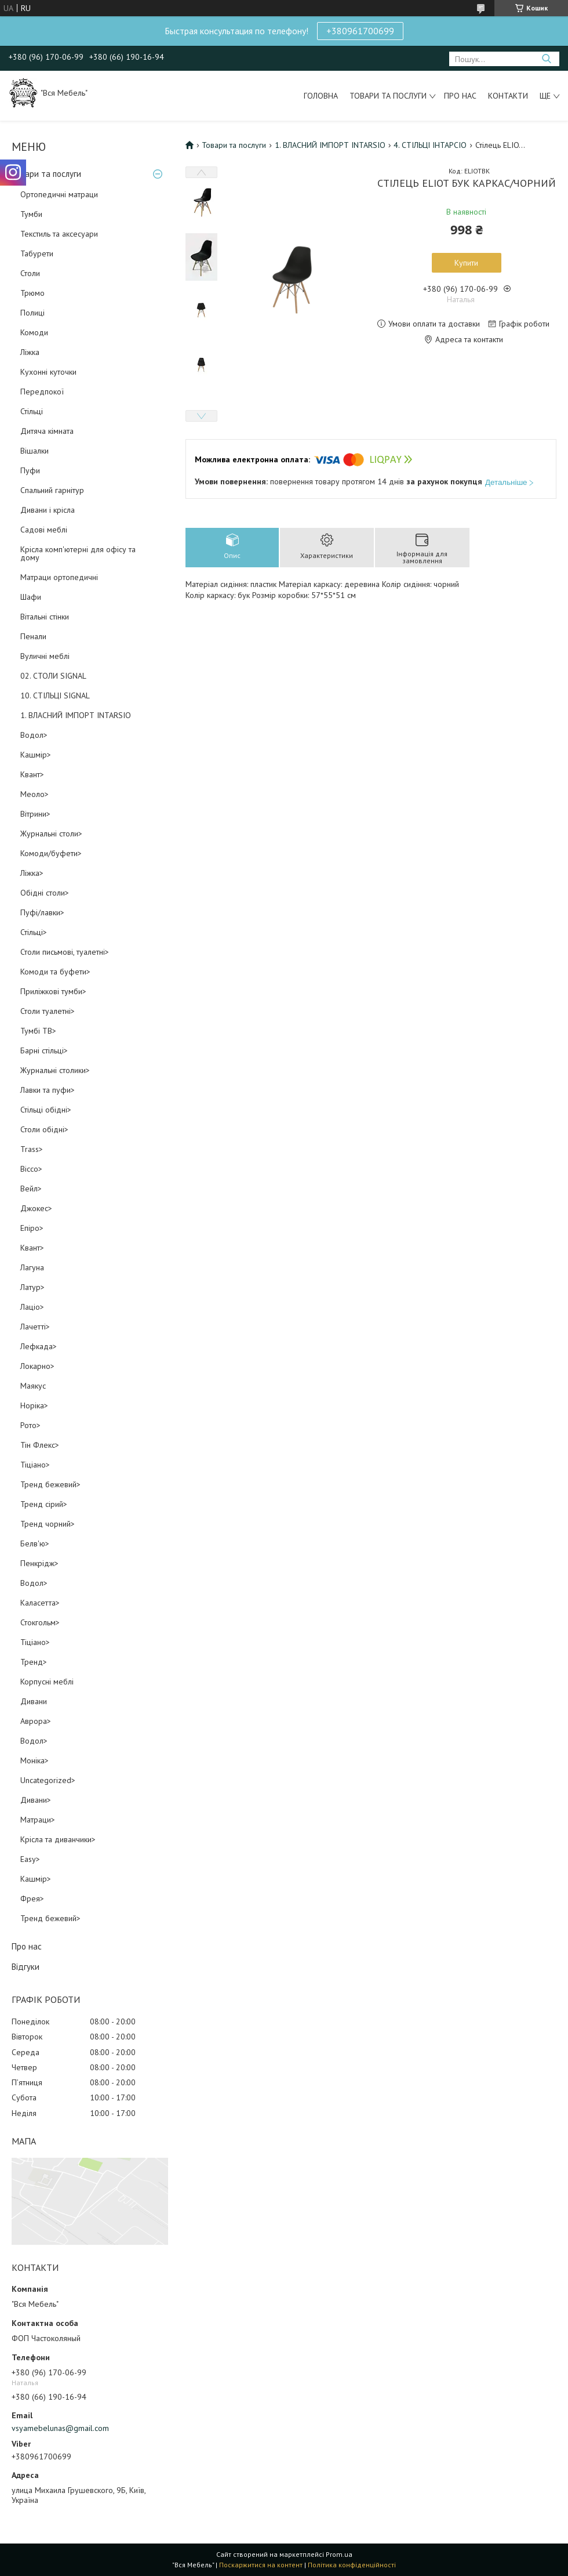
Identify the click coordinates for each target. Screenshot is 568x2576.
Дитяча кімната (47, 431)
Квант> (32, 774)
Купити (466, 263)
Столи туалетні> (47, 1011)
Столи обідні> (44, 1129)
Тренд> (33, 1662)
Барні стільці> (44, 1050)
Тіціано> (35, 1464)
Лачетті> (35, 1326)
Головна (321, 95)
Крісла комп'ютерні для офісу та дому (78, 553)
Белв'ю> (34, 1543)
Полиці (32, 312)
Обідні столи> (44, 892)
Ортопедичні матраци (59, 194)
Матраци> (37, 1819)
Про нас (460, 95)
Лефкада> (38, 1346)
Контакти (508, 95)
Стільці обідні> (45, 1109)
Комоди (34, 332)
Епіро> (31, 1228)
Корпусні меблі (47, 1681)
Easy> (30, 1859)
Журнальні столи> (51, 833)
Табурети (36, 253)
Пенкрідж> (39, 1563)
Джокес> (36, 1208)
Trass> (31, 1149)
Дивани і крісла (47, 510)
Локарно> (37, 1366)
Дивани (33, 1701)
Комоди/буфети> (51, 853)
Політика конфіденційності (352, 2564)
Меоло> (34, 794)
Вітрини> (35, 814)
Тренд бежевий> (50, 1484)
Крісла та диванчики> (58, 1839)
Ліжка (29, 352)
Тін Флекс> (39, 1445)
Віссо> (31, 1169)
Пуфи (30, 470)
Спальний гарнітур (52, 490)
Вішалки (34, 450)
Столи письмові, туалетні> (64, 952)
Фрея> (32, 1898)
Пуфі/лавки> (42, 912)
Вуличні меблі (45, 656)
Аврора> (35, 1721)
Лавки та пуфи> (47, 1090)
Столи (30, 273)
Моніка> (34, 1760)
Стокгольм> (40, 1622)
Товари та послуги (388, 95)
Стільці (31, 411)
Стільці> (33, 932)
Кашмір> (35, 754)
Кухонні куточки (48, 372)
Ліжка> (31, 873)
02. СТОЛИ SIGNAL (53, 676)
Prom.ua (339, 2554)
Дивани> (35, 1800)
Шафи (30, 597)
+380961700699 (360, 31)
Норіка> (34, 1405)
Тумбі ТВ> (38, 1031)
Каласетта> (40, 1602)
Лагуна (32, 1267)
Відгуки (25, 1966)
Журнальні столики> (55, 1070)
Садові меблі (43, 529)
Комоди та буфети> (55, 971)
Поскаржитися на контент (261, 2564)
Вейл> (31, 1188)
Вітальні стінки (44, 616)
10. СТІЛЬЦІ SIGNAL (55, 695)
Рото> (30, 1425)
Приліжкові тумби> (53, 991)
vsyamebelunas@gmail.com (60, 2428)
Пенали (33, 636)
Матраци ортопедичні (59, 577)
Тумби (31, 214)
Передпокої (42, 391)
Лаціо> (32, 1307)
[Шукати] (546, 59)
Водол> (34, 735)
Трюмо (32, 293)
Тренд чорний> (47, 1524)
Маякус (33, 1386)
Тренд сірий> (43, 1504)
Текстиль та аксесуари (59, 234)
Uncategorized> (47, 1780)
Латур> (32, 1287)
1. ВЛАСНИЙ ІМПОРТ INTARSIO (75, 715)
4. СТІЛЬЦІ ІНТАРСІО (430, 145)
